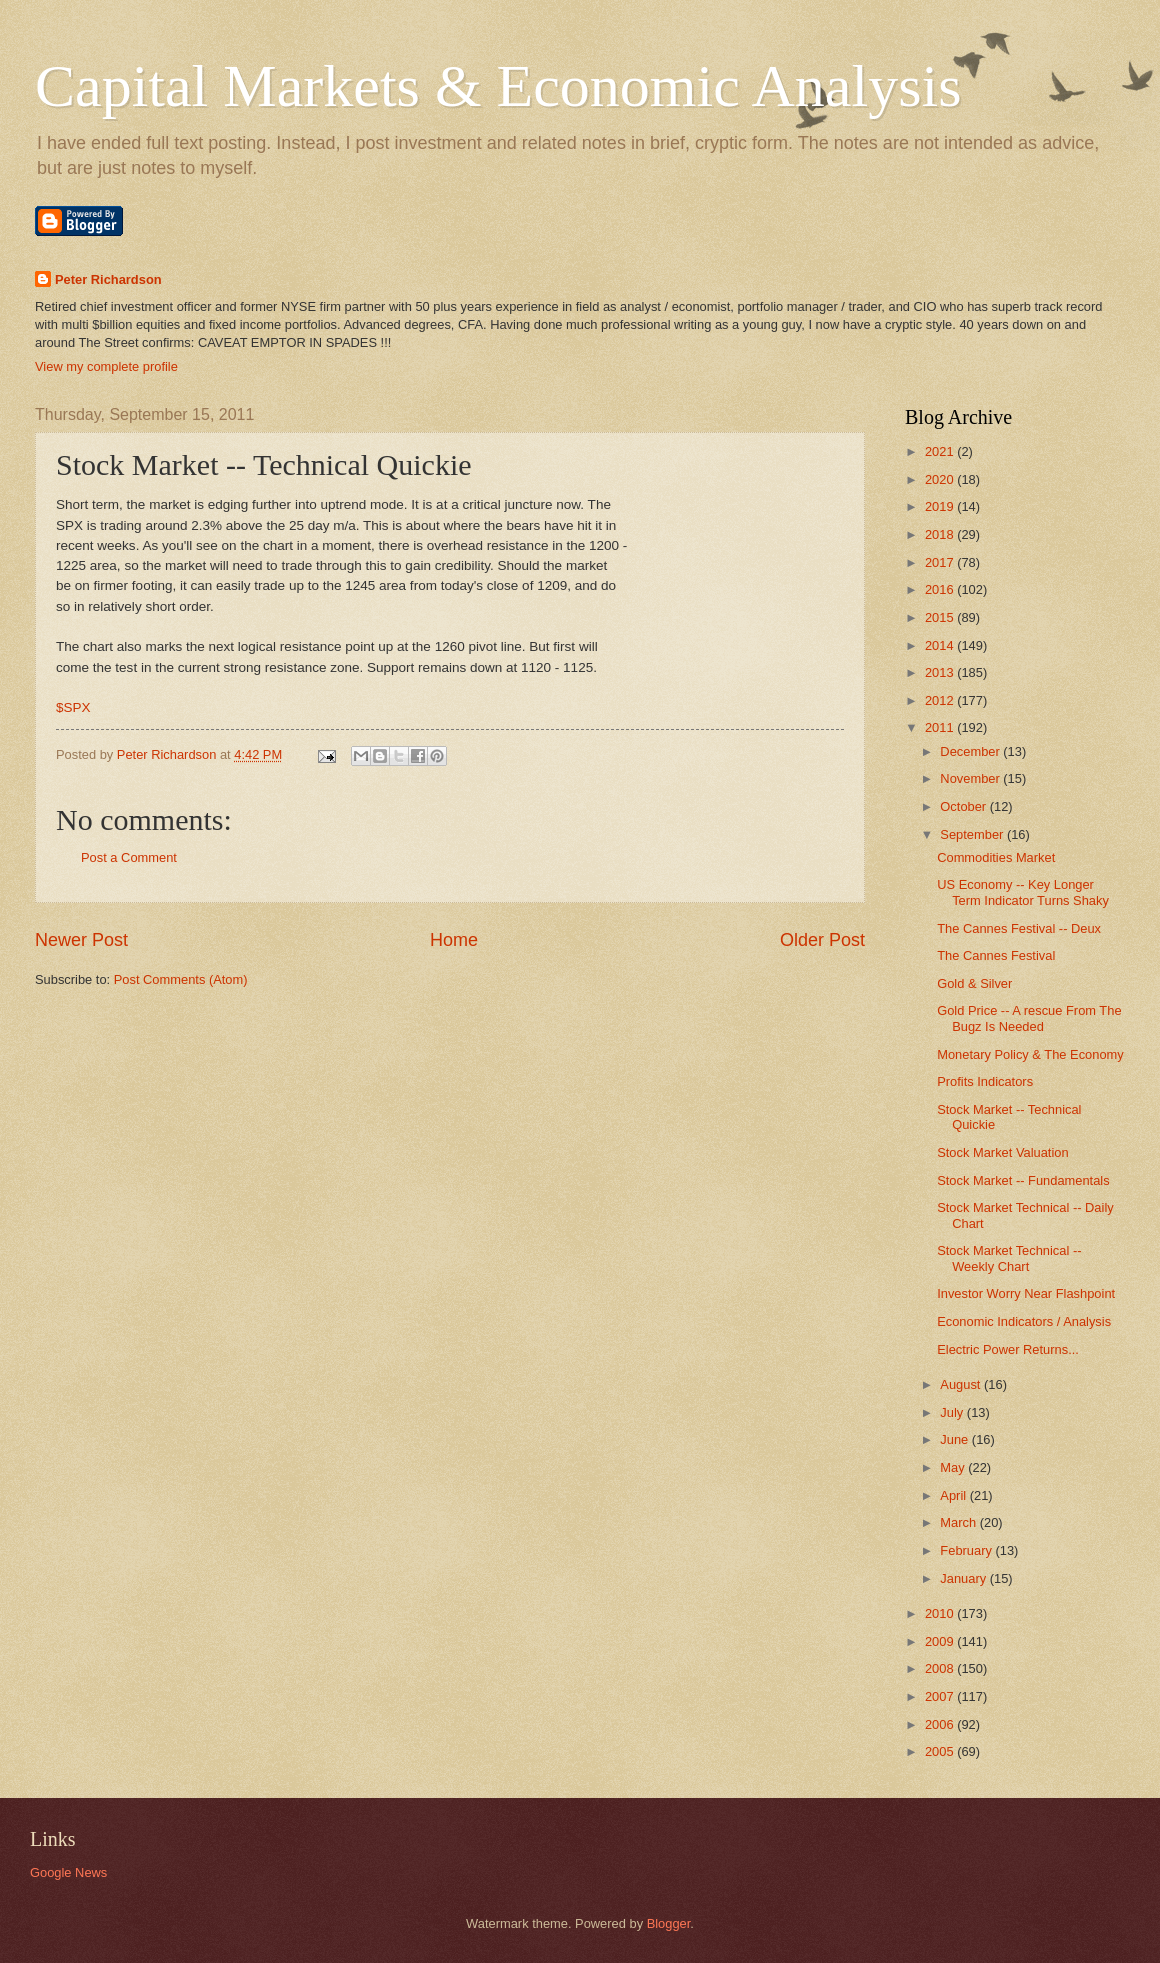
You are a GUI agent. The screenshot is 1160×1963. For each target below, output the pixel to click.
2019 (941, 506)
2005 (941, 1751)
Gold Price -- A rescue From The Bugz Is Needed (1029, 1018)
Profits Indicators (985, 1081)
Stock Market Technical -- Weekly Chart (1009, 1258)
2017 (941, 562)
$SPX (73, 707)
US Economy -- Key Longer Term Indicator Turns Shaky (1023, 892)
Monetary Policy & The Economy (1030, 1054)
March (959, 1522)
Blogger (669, 1923)
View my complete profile (106, 366)
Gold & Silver (974, 983)
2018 (941, 534)
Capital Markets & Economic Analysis (498, 86)
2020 (941, 479)
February (967, 1550)
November (971, 778)
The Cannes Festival (996, 955)
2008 (941, 1668)
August (962, 1384)
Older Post (822, 940)
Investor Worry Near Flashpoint (1026, 1293)
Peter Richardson (108, 279)
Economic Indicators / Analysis (1024, 1321)
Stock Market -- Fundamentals (1023, 1180)
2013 (941, 672)
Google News (68, 1872)
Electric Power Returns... (1008, 1349)
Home (454, 940)
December (971, 751)
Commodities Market (996, 857)
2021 (941, 451)
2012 (941, 700)
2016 (941, 589)
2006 (941, 1724)
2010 (941, 1613)
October (964, 806)
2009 (941, 1641)
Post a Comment (129, 857)
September (973, 834)
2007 (941, 1696)
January (964, 1578)
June (956, 1439)
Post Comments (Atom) (181, 979)
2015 (941, 617)
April (954, 1495)
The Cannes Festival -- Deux (1019, 928)
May (954, 1467)
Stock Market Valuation (1002, 1152)
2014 (941, 645)
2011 (941, 727)
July (953, 1412)
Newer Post (81, 940)
